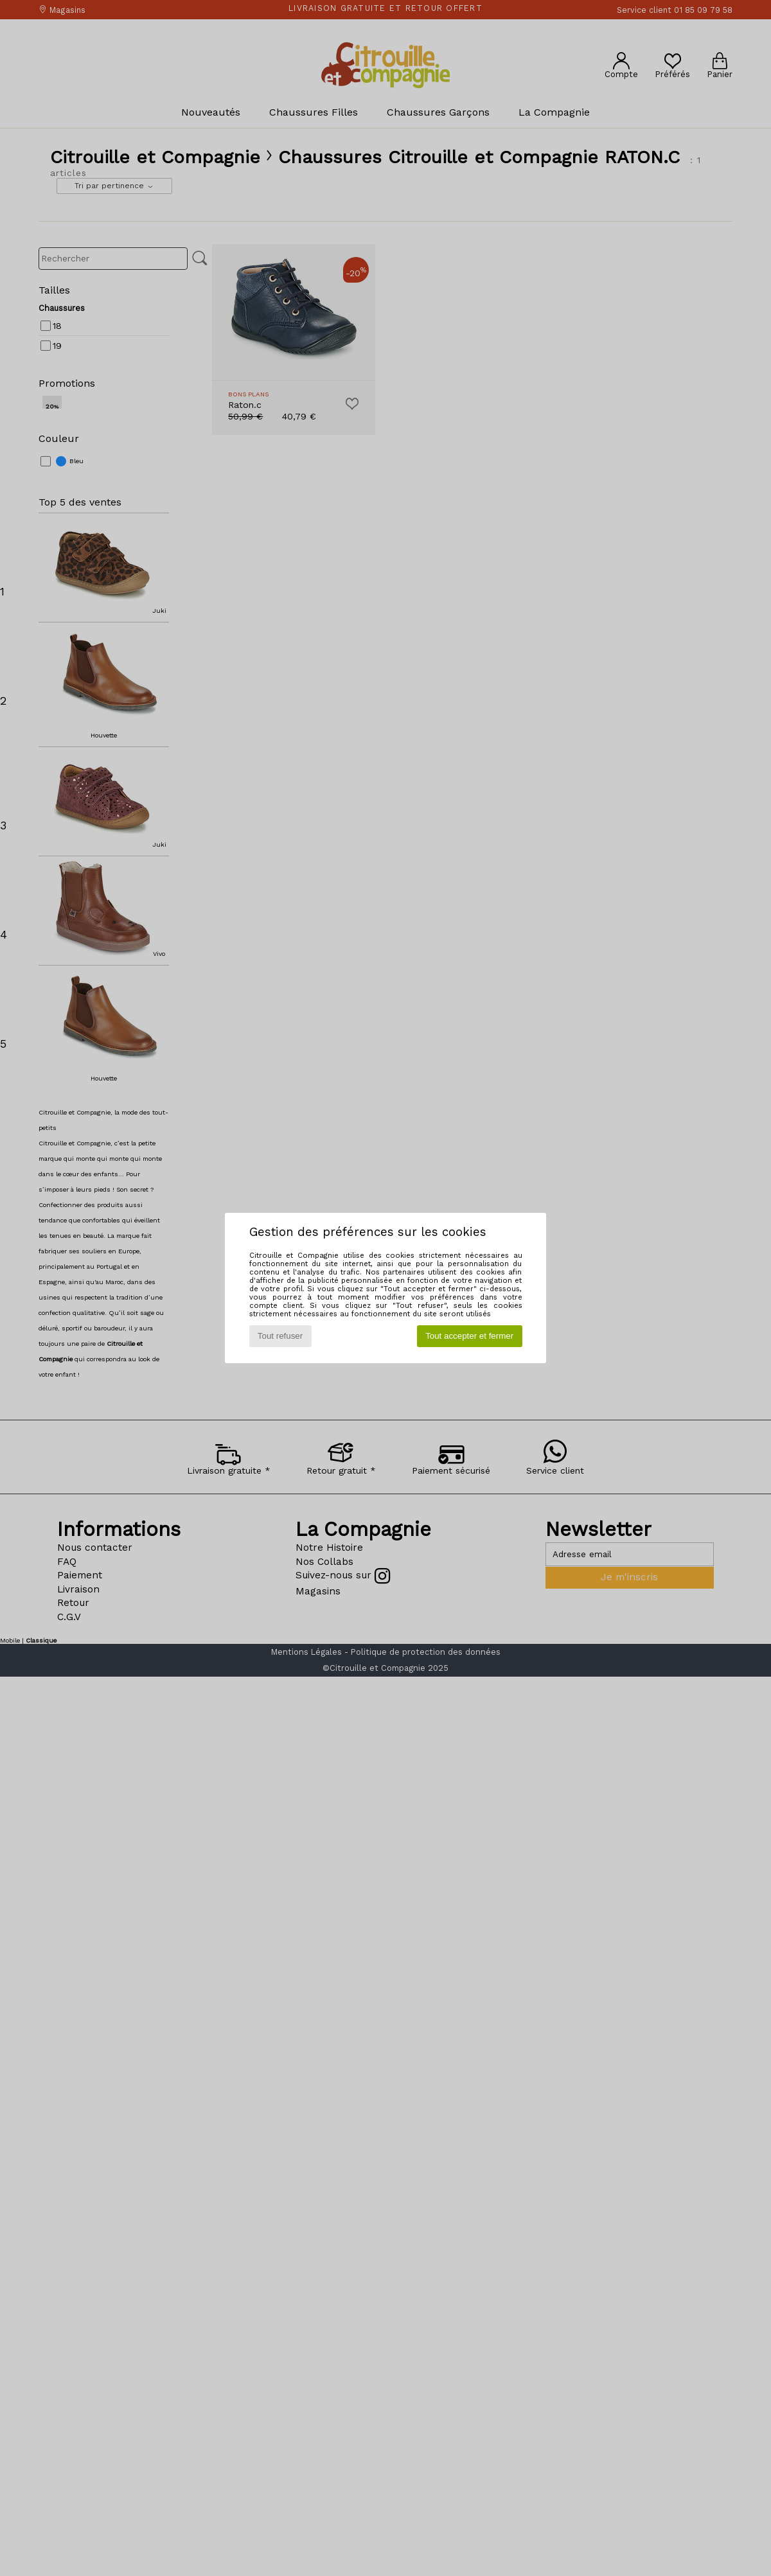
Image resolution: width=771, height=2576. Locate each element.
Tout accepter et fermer (469, 1336)
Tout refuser (280, 1336)
